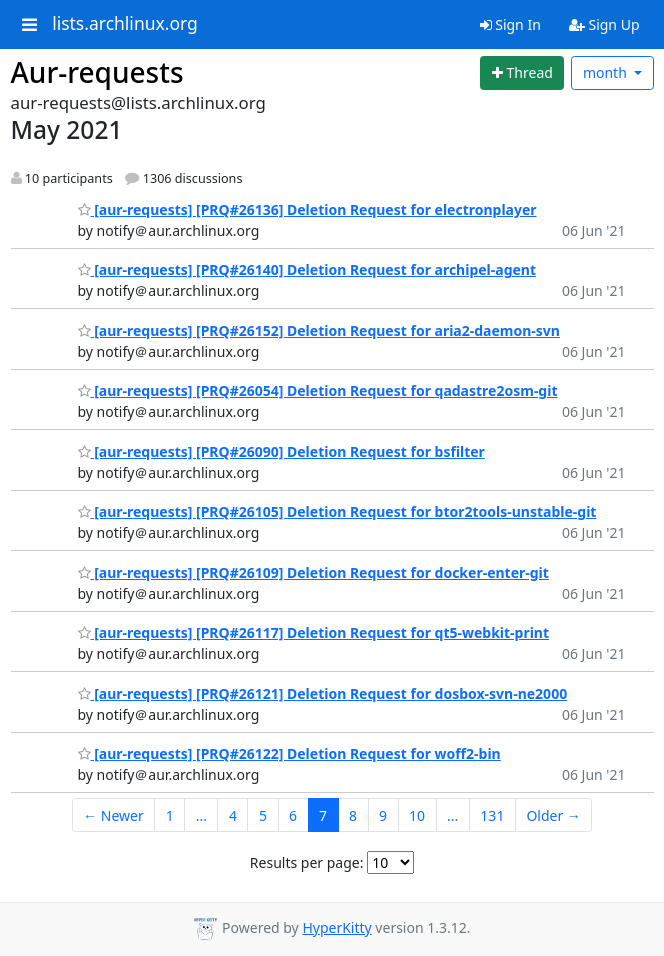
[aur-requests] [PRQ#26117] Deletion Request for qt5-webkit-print (314, 632)
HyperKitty (336, 927)
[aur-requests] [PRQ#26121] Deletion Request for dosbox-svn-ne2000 (323, 693)
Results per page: (307, 862)
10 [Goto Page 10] (417, 815)
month (607, 72)
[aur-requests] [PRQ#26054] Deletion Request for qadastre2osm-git (318, 390)
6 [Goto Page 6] (293, 815)
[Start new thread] (522, 73)
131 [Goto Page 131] (492, 815)
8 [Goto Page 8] (353, 815)
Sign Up (604, 24)
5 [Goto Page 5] (263, 815)
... (201, 815)
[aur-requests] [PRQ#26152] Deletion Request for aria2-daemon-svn (319, 330)
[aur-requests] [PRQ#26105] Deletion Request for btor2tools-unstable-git (337, 511)
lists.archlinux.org (125, 24)
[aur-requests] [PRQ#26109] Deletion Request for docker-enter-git (313, 572)
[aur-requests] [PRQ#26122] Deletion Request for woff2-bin (289, 753)
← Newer (113, 815)
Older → (553, 815)
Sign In (510, 24)
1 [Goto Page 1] (170, 815)
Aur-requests (97, 72)
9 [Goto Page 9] (383, 815)
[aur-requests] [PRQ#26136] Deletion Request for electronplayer (307, 209)
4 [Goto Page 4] (233, 815)
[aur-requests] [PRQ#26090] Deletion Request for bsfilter (281, 451)
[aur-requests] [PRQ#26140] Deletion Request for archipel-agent (307, 269)
